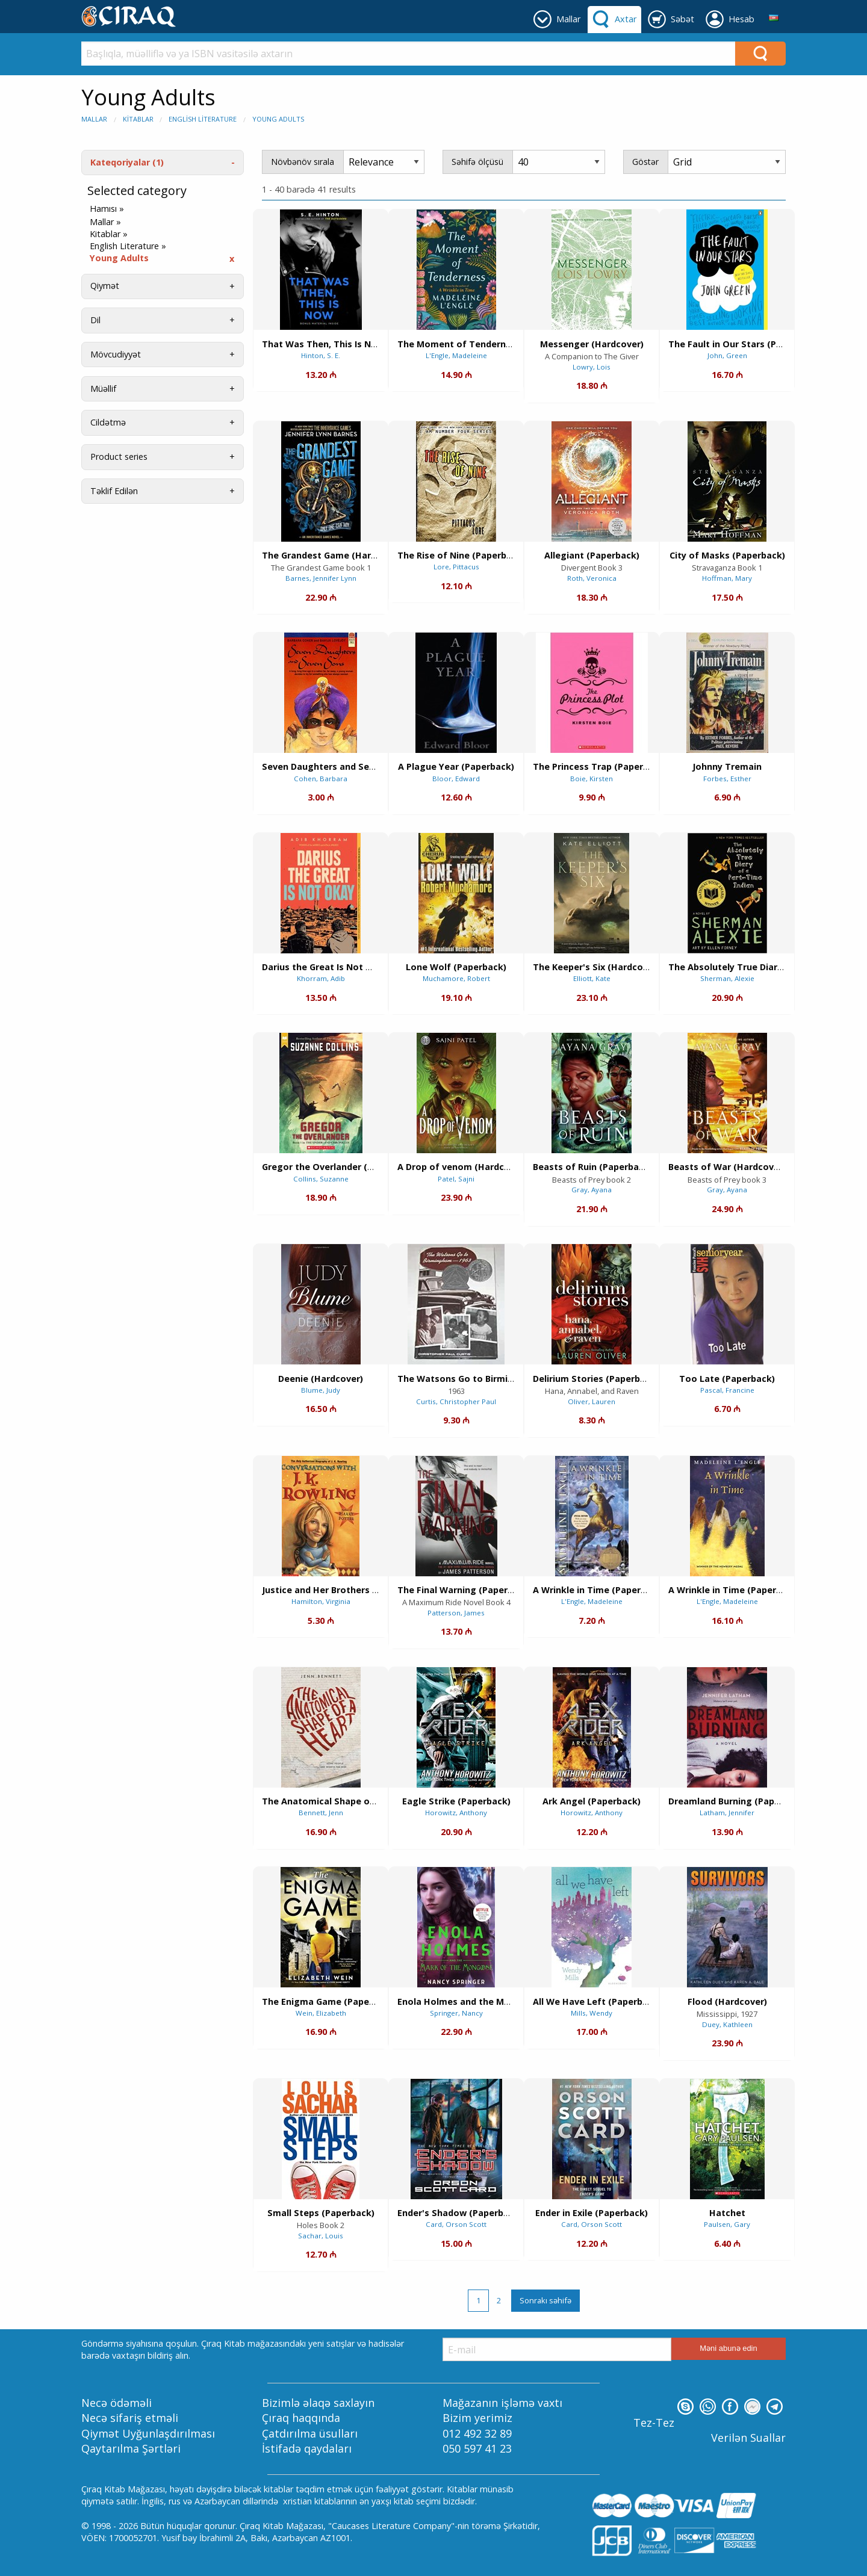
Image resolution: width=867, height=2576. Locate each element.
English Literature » (128, 246)
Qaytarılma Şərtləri (131, 2448)
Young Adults (278, 118)
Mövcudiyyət (115, 354)
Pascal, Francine (727, 1390)
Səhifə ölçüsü (477, 161)
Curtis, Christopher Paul (456, 1401)
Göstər (645, 161)
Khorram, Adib (321, 978)
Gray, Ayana (591, 1189)
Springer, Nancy (456, 2012)
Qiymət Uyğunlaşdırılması (148, 2433)
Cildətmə (108, 422)
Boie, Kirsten (591, 778)
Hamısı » (107, 208)
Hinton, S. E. (320, 355)
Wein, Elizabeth (321, 2012)
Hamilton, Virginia (320, 1601)
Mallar (94, 118)
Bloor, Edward (456, 778)
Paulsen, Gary (727, 2224)
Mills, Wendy (591, 2012)
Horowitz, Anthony (456, 1812)
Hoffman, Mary (727, 578)
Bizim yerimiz (477, 2417)
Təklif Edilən (114, 491)
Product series (119, 456)
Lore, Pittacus (456, 566)
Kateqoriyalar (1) (127, 162)
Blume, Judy (320, 1390)
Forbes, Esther (727, 778)
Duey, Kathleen (727, 2024)
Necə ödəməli (116, 2402)
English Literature (203, 118)
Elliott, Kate (592, 978)
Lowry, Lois (592, 366)
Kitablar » (109, 234)
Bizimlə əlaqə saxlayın (318, 2402)
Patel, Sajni (456, 1178)
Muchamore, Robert (456, 978)
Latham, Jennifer (727, 1812)
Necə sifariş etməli (129, 2417)
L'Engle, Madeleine (456, 355)
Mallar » (105, 222)
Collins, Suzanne (321, 1178)
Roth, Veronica (592, 578)
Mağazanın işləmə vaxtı (502, 2402)
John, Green (727, 355)
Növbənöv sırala (302, 161)
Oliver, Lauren (591, 1401)
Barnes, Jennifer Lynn (320, 578)
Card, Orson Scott (456, 2224)
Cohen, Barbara (320, 778)
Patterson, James (456, 1612)
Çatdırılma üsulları (310, 2433)
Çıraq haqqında (301, 2417)
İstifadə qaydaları (307, 2448)
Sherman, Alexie (727, 978)
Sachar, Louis (320, 2235)
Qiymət (104, 285)
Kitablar (138, 118)
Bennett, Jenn (321, 1812)
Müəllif (103, 388)
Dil (95, 320)
